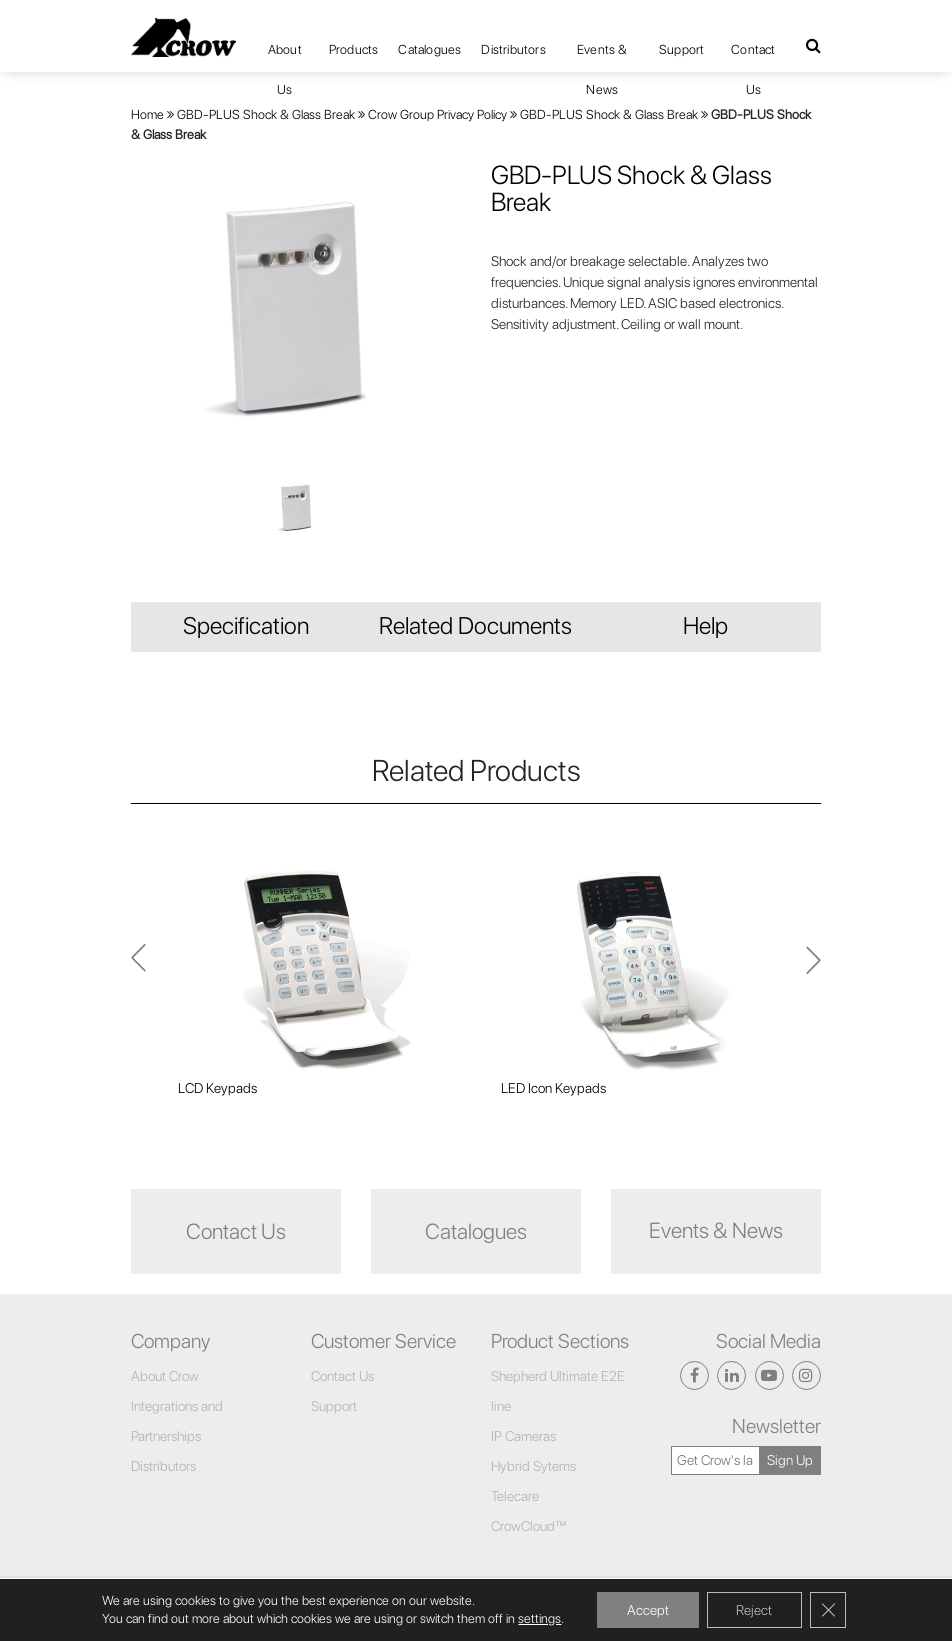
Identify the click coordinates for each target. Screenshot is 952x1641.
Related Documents (475, 625)
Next (138, 968)
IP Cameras (523, 1436)
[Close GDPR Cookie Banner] (828, 1610)
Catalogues (429, 49)
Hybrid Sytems (533, 1466)
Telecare (515, 1496)
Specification (246, 625)
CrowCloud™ (529, 1526)
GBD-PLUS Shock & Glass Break (266, 114)
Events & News (602, 56)
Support (681, 49)
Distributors (513, 49)
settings (539, 1618)
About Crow (165, 1376)
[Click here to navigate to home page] (183, 37)
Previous (813, 969)
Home (147, 114)
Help (705, 625)
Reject (754, 1610)
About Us (285, 56)
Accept (647, 1610)
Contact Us (753, 56)
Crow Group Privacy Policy (437, 114)
